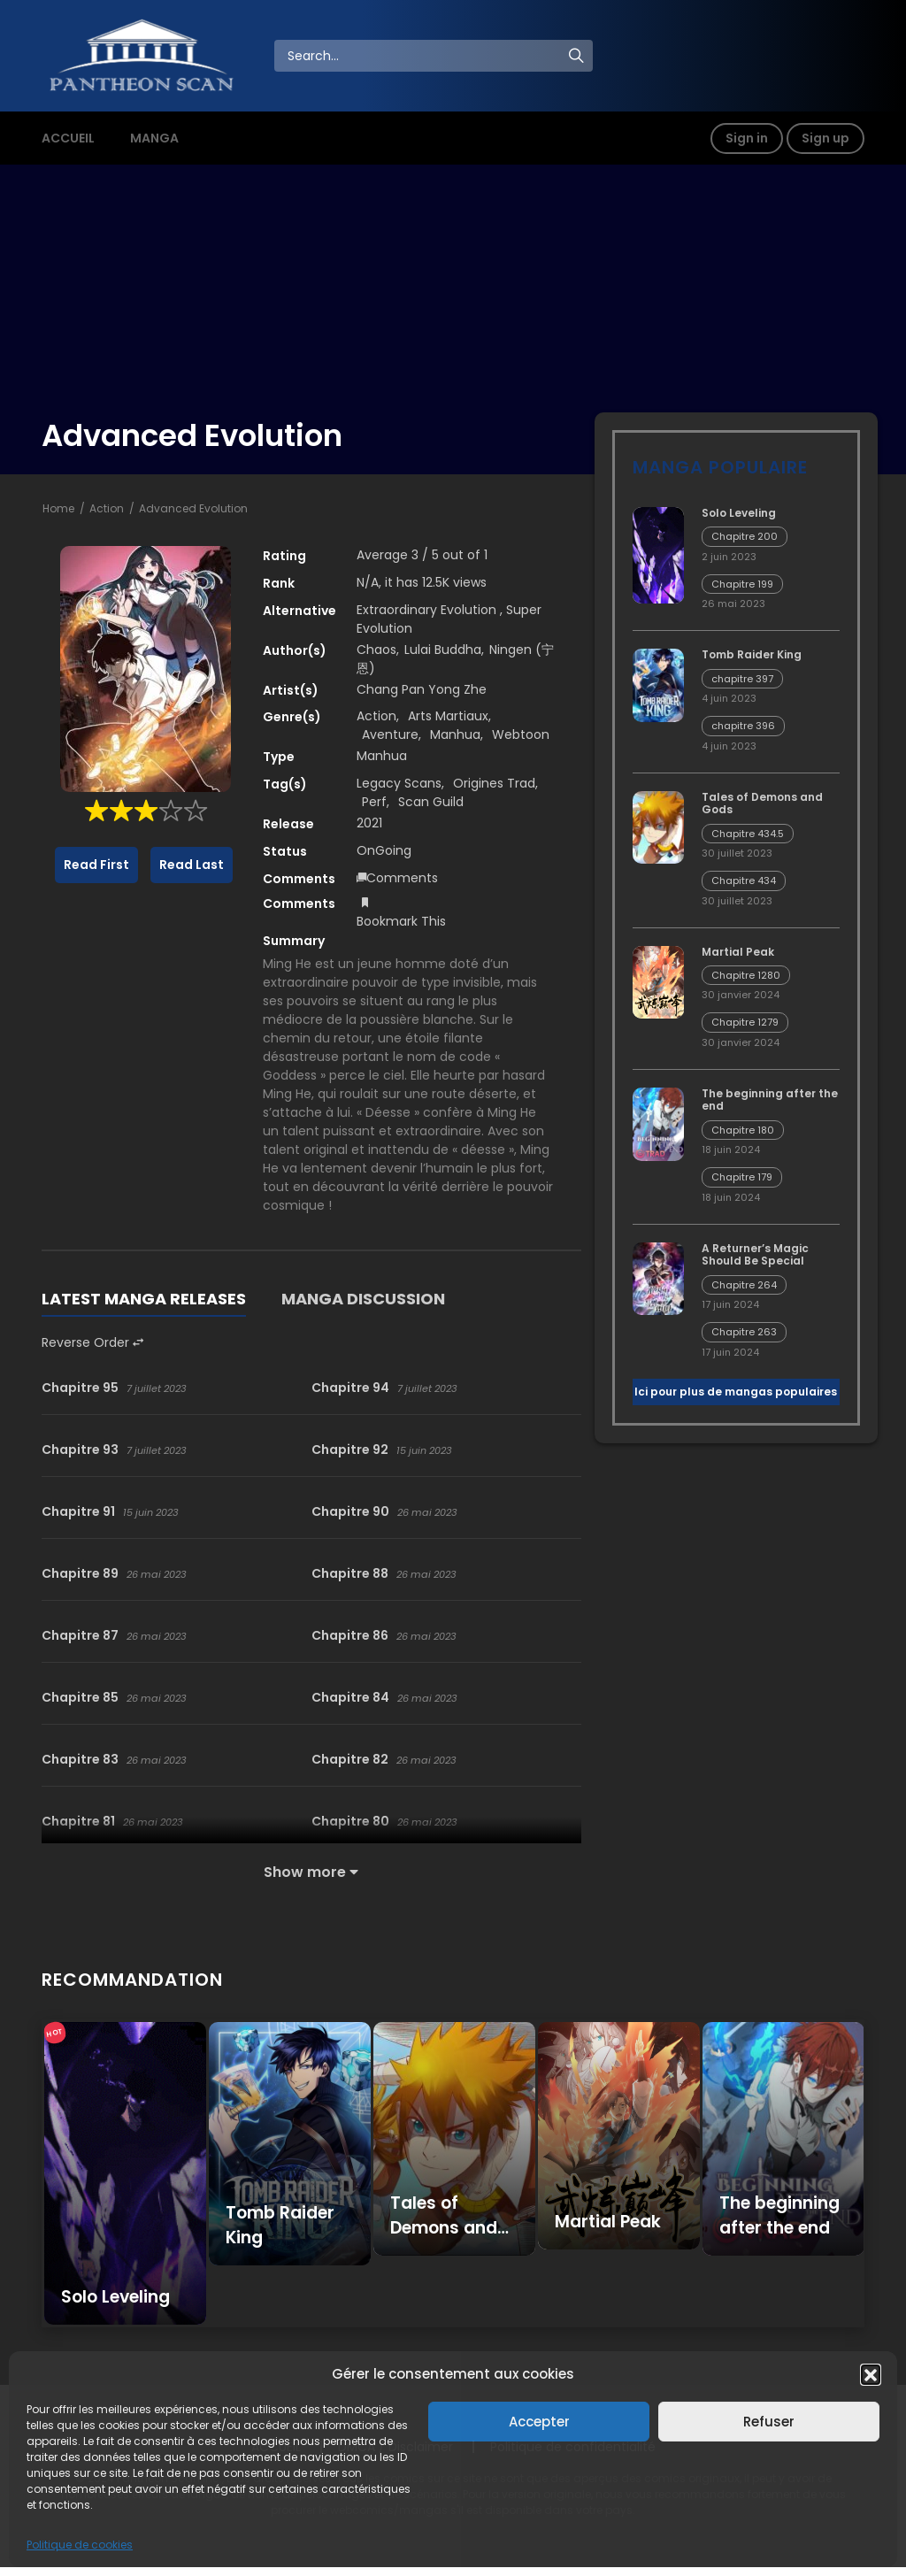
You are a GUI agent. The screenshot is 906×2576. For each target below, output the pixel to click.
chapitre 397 (742, 679)
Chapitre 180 (742, 1130)
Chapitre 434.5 (747, 834)
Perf (374, 802)
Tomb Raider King (752, 654)
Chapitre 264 (744, 1285)
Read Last (191, 864)
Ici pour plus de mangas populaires (735, 1391)
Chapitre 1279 (745, 1022)
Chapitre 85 (80, 1697)
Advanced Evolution (193, 508)
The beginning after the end (770, 1099)
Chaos (376, 649)
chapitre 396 (743, 726)
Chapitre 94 (350, 1387)
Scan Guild (431, 802)
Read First (96, 864)
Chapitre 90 (350, 1511)
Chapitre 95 (80, 1387)
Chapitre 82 (349, 1759)
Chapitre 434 (743, 880)
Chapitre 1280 (745, 975)
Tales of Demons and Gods (762, 803)
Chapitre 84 (350, 1697)
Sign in (747, 138)
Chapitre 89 (80, 1573)
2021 (369, 823)
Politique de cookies (80, 2544)
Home (58, 508)
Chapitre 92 (349, 1449)
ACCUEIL (68, 138)
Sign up (825, 138)
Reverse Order (92, 1342)
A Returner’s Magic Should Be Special (755, 1254)
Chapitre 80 (350, 1821)
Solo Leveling (739, 512)
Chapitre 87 (80, 1635)
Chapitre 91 (78, 1511)
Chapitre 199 (742, 584)
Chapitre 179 (741, 1177)
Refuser (769, 2421)
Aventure (390, 734)
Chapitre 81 (78, 1821)
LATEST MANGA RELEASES (144, 1299)
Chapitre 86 (349, 1635)
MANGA (154, 138)
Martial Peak (738, 951)
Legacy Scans (399, 783)
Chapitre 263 (744, 1332)
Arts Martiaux (448, 716)
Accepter (539, 2421)
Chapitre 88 (349, 1573)
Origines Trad (494, 783)
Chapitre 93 (80, 1449)
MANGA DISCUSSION (363, 1299)
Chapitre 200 (744, 536)
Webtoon (520, 734)
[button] (870, 2374)
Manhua (455, 734)
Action (106, 508)
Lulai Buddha (442, 649)
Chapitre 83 (80, 1759)
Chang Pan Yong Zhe (422, 689)
